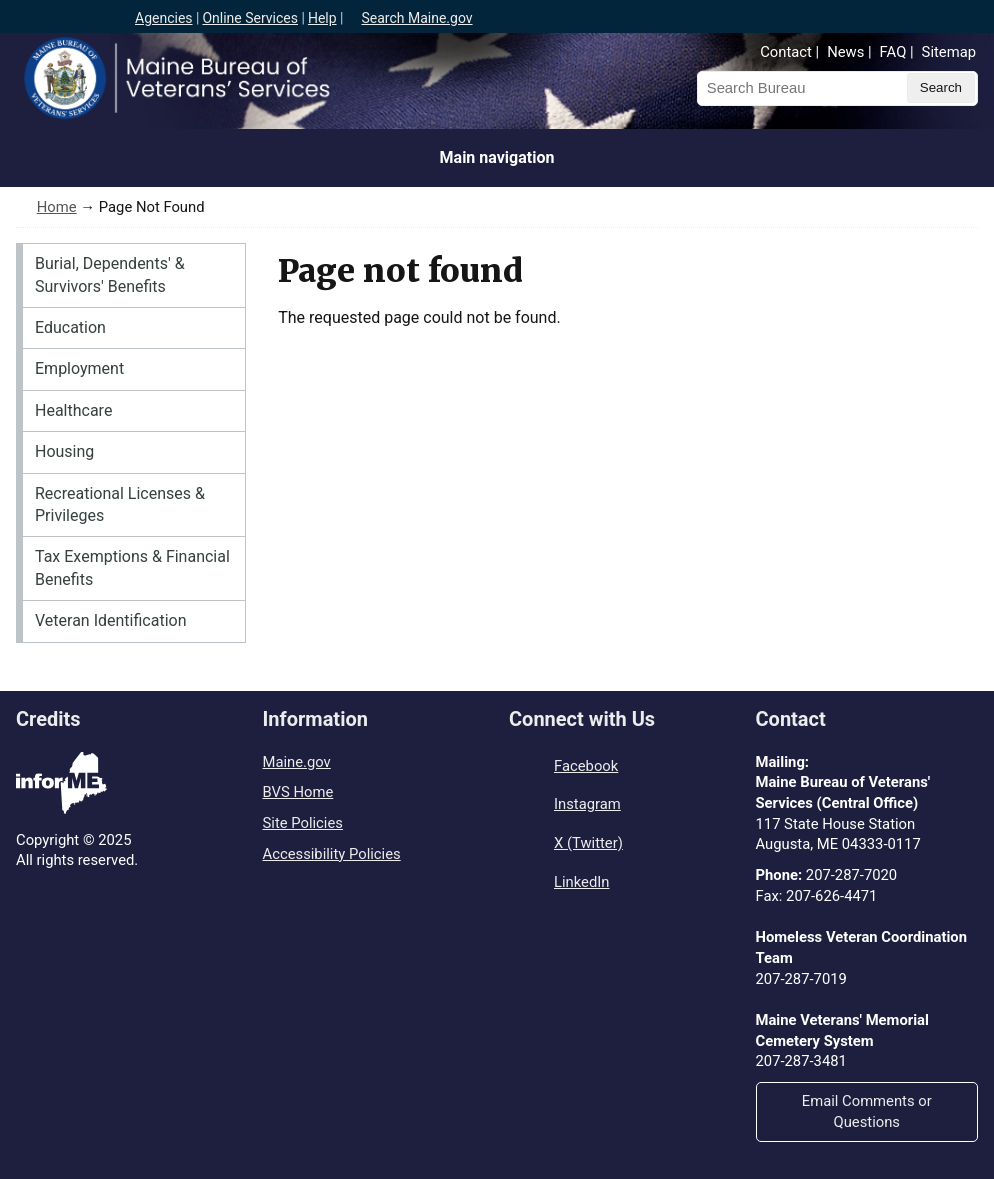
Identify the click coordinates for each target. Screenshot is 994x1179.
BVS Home (298, 792)
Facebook (586, 766)
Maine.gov (297, 762)
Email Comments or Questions (867, 1111)
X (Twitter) (588, 843)
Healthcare (73, 410)
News (845, 52)
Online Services (250, 18)
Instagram (587, 804)
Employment (79, 368)
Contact (786, 52)
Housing (64, 451)
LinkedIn (581, 882)
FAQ (893, 52)
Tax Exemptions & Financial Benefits (132, 567)
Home (57, 207)
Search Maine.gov (416, 18)
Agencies (164, 18)
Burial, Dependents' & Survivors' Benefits (110, 274)
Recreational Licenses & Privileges (120, 504)
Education (70, 327)
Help (322, 18)
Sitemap (949, 52)
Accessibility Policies (332, 854)
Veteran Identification (111, 620)
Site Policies (303, 823)
